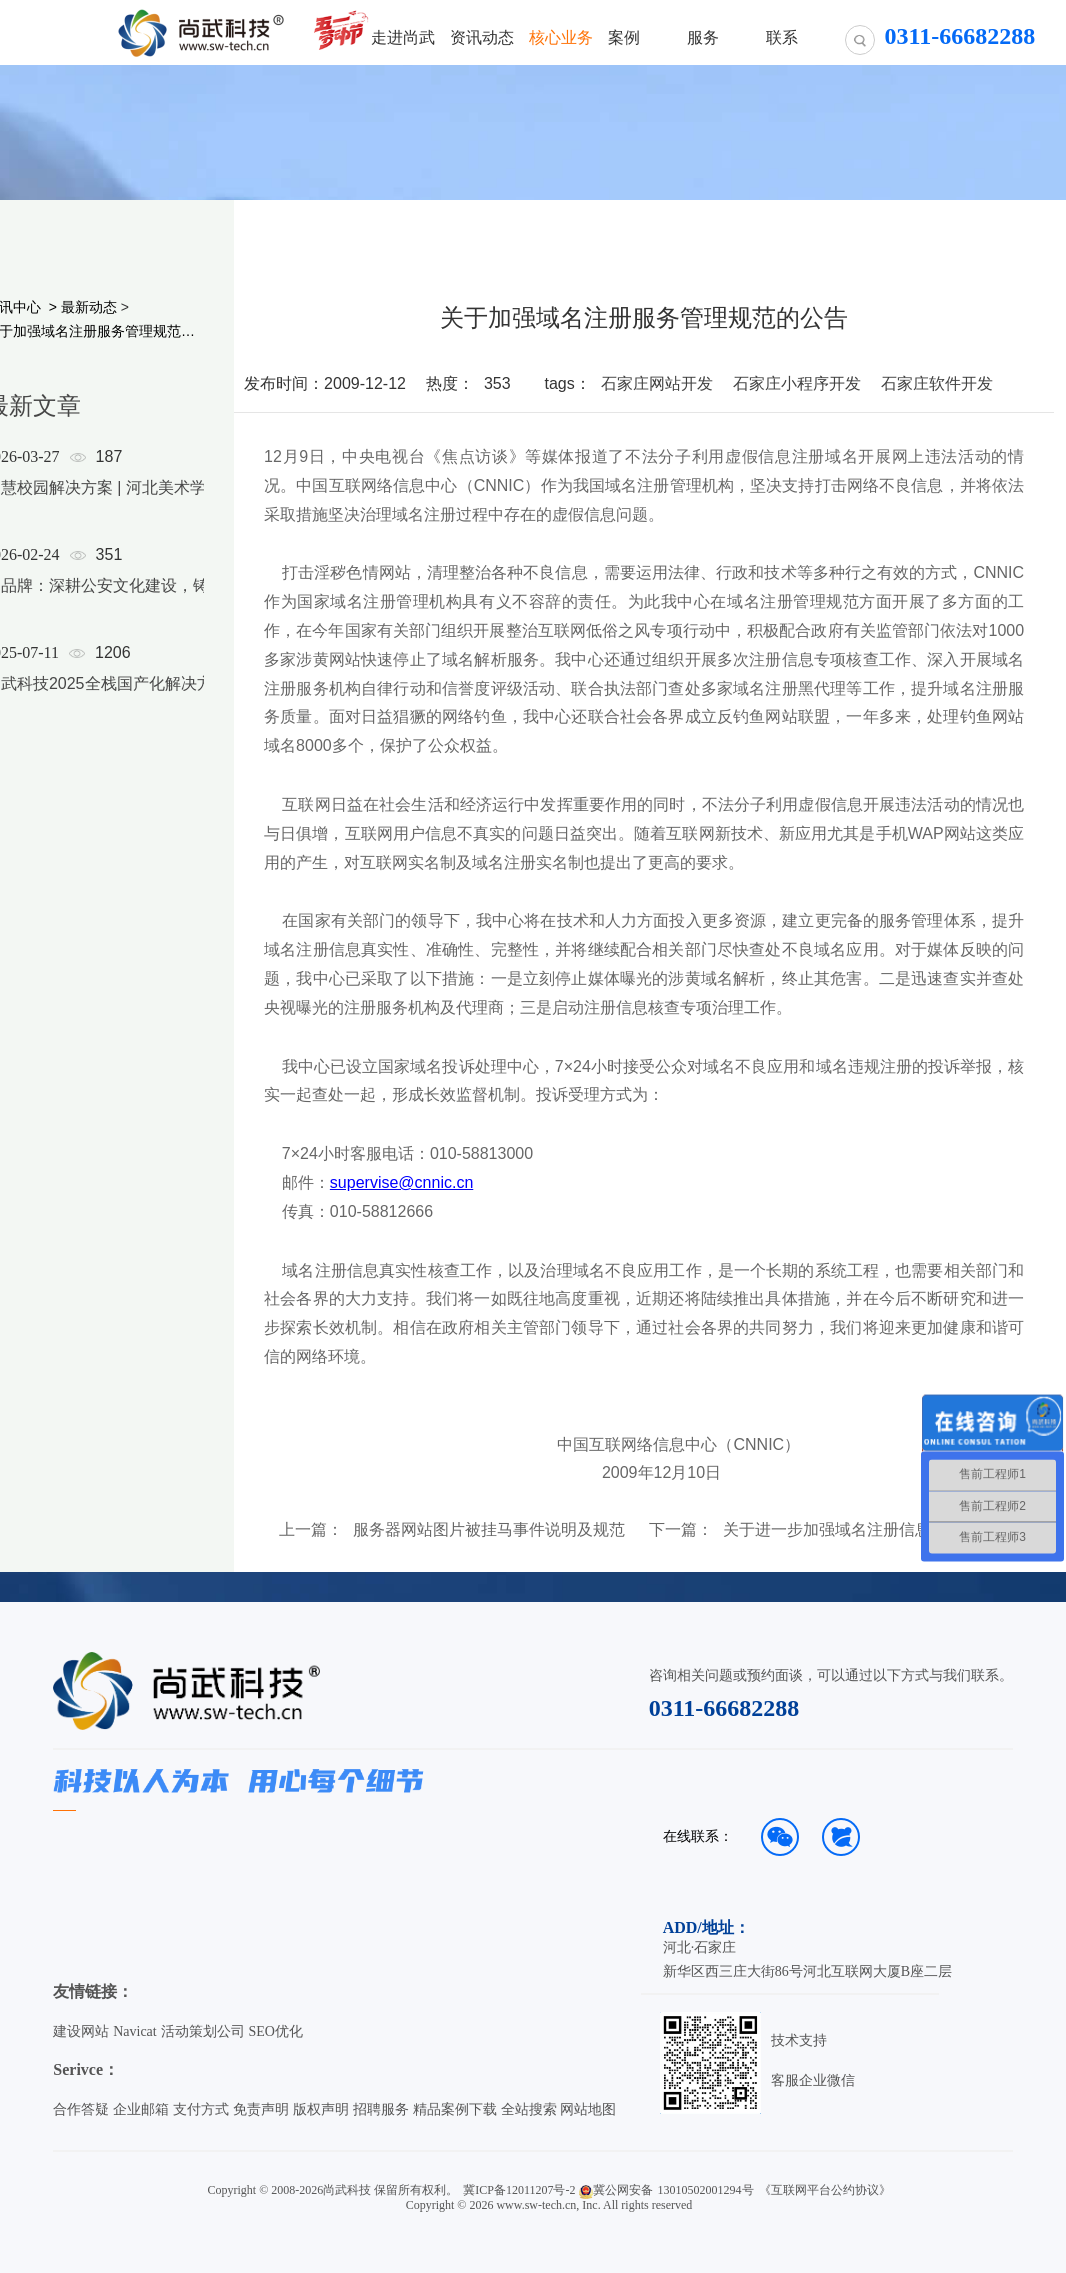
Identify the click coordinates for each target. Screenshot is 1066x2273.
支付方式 (201, 2109)
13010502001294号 (706, 2190)
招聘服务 (381, 2109)
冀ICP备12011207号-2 (519, 2190)
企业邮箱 (141, 2109)
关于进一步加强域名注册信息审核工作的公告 (861, 1530)
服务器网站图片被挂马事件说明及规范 (489, 1530)
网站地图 (588, 2109)
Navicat (135, 2031)
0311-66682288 (724, 1708)
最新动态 (89, 307)
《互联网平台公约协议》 (825, 2190)
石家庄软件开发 (937, 383)
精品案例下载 (455, 2109)
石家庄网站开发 (657, 383)
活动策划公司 (203, 2031)
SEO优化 (276, 2031)
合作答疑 (81, 2109)
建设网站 (81, 2031)
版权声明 (321, 2109)
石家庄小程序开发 (797, 383)
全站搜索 (529, 2109)
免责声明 (261, 2109)
